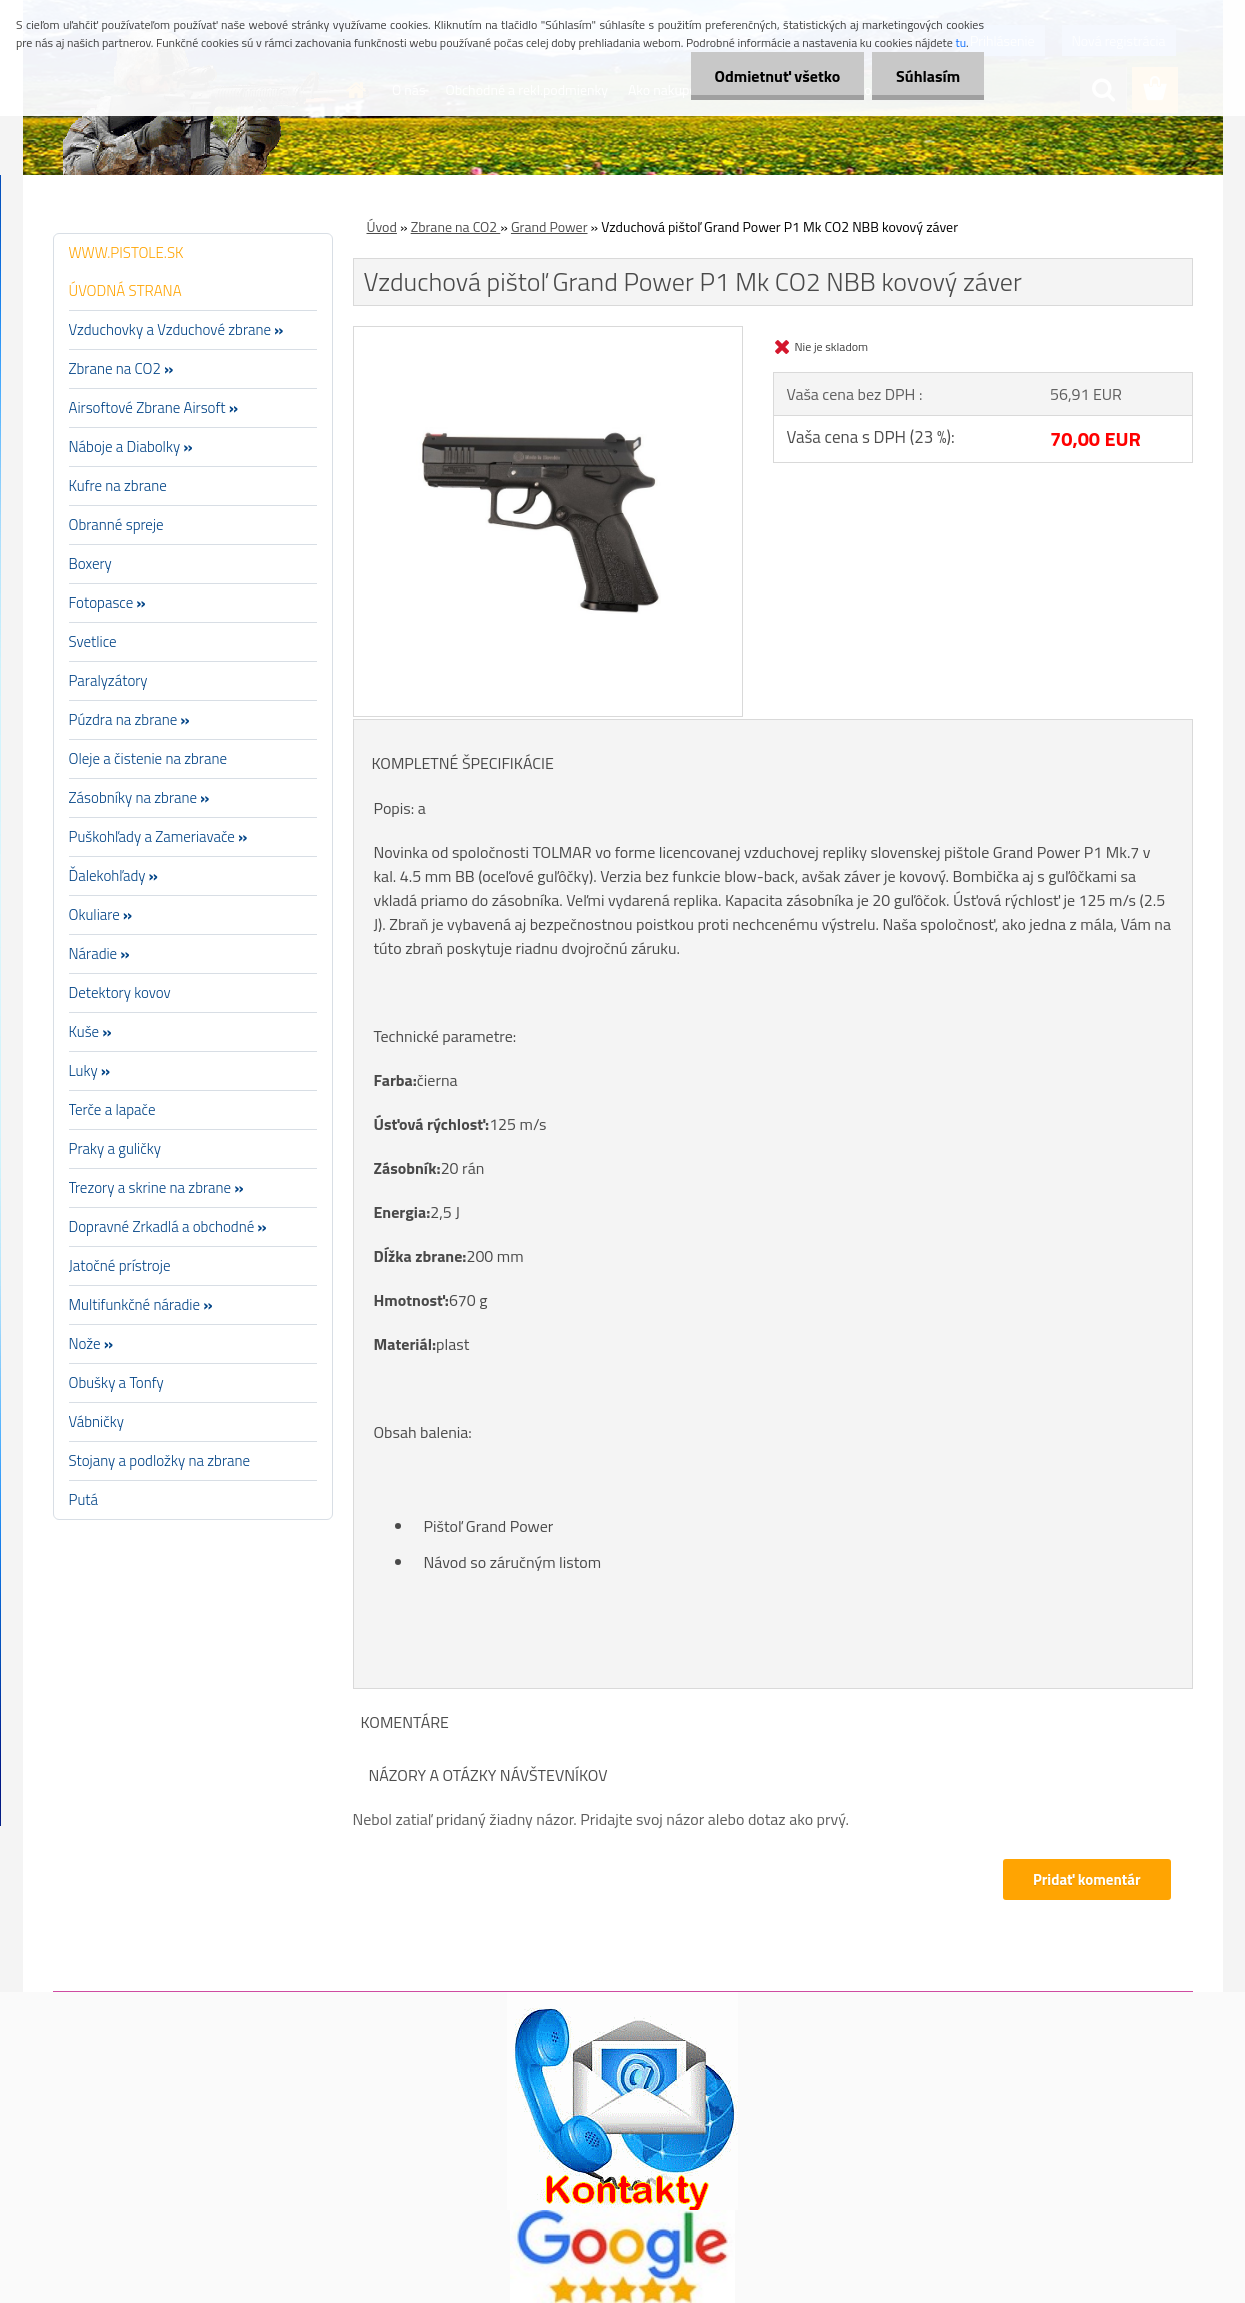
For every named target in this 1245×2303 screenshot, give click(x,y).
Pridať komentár (1087, 1879)
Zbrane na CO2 (456, 226)
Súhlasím (927, 76)
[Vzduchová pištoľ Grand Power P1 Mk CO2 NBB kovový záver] (548, 335)
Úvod (382, 226)
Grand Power (549, 226)
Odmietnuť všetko (774, 76)
